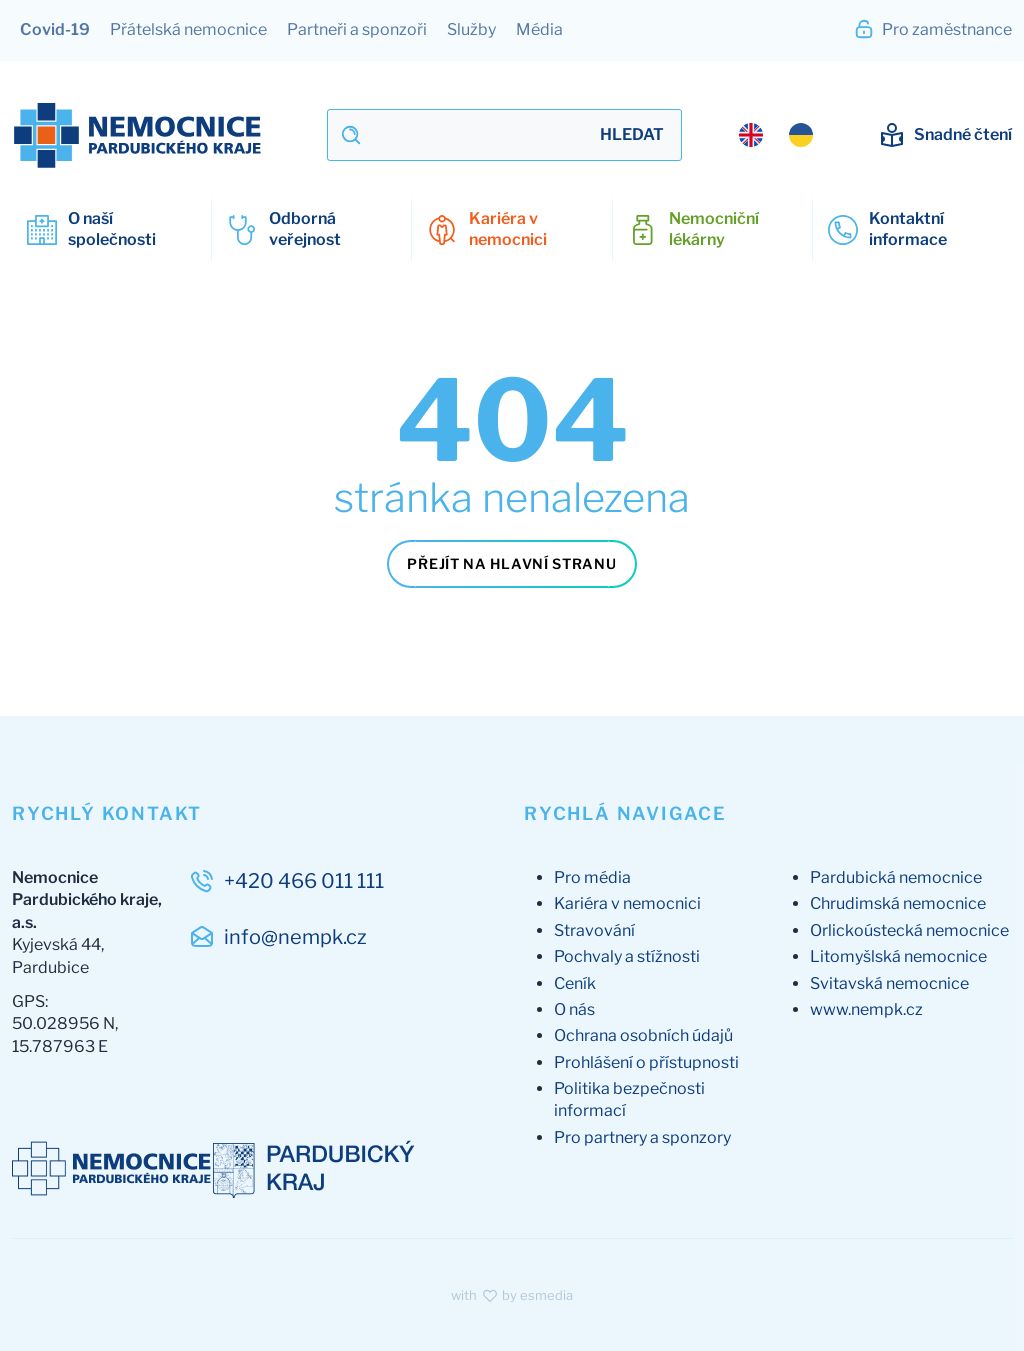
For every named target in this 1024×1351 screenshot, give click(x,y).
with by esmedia (512, 1295)
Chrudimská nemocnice (898, 903)
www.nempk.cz (866, 1009)
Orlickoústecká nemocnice (909, 930)
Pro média (592, 877)
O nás (574, 1009)
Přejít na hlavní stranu (511, 563)
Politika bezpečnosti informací (629, 1099)
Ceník (575, 983)
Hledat (632, 134)
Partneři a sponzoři (357, 29)
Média (539, 29)
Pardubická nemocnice (896, 877)
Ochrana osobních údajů (643, 1035)
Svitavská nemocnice (889, 983)
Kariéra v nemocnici (627, 903)
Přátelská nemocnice (188, 29)
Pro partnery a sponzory (642, 1137)
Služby (471, 29)
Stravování (594, 930)
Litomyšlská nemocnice (898, 956)
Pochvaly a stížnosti (627, 956)
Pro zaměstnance (932, 29)
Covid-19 (55, 29)
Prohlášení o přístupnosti (646, 1062)
